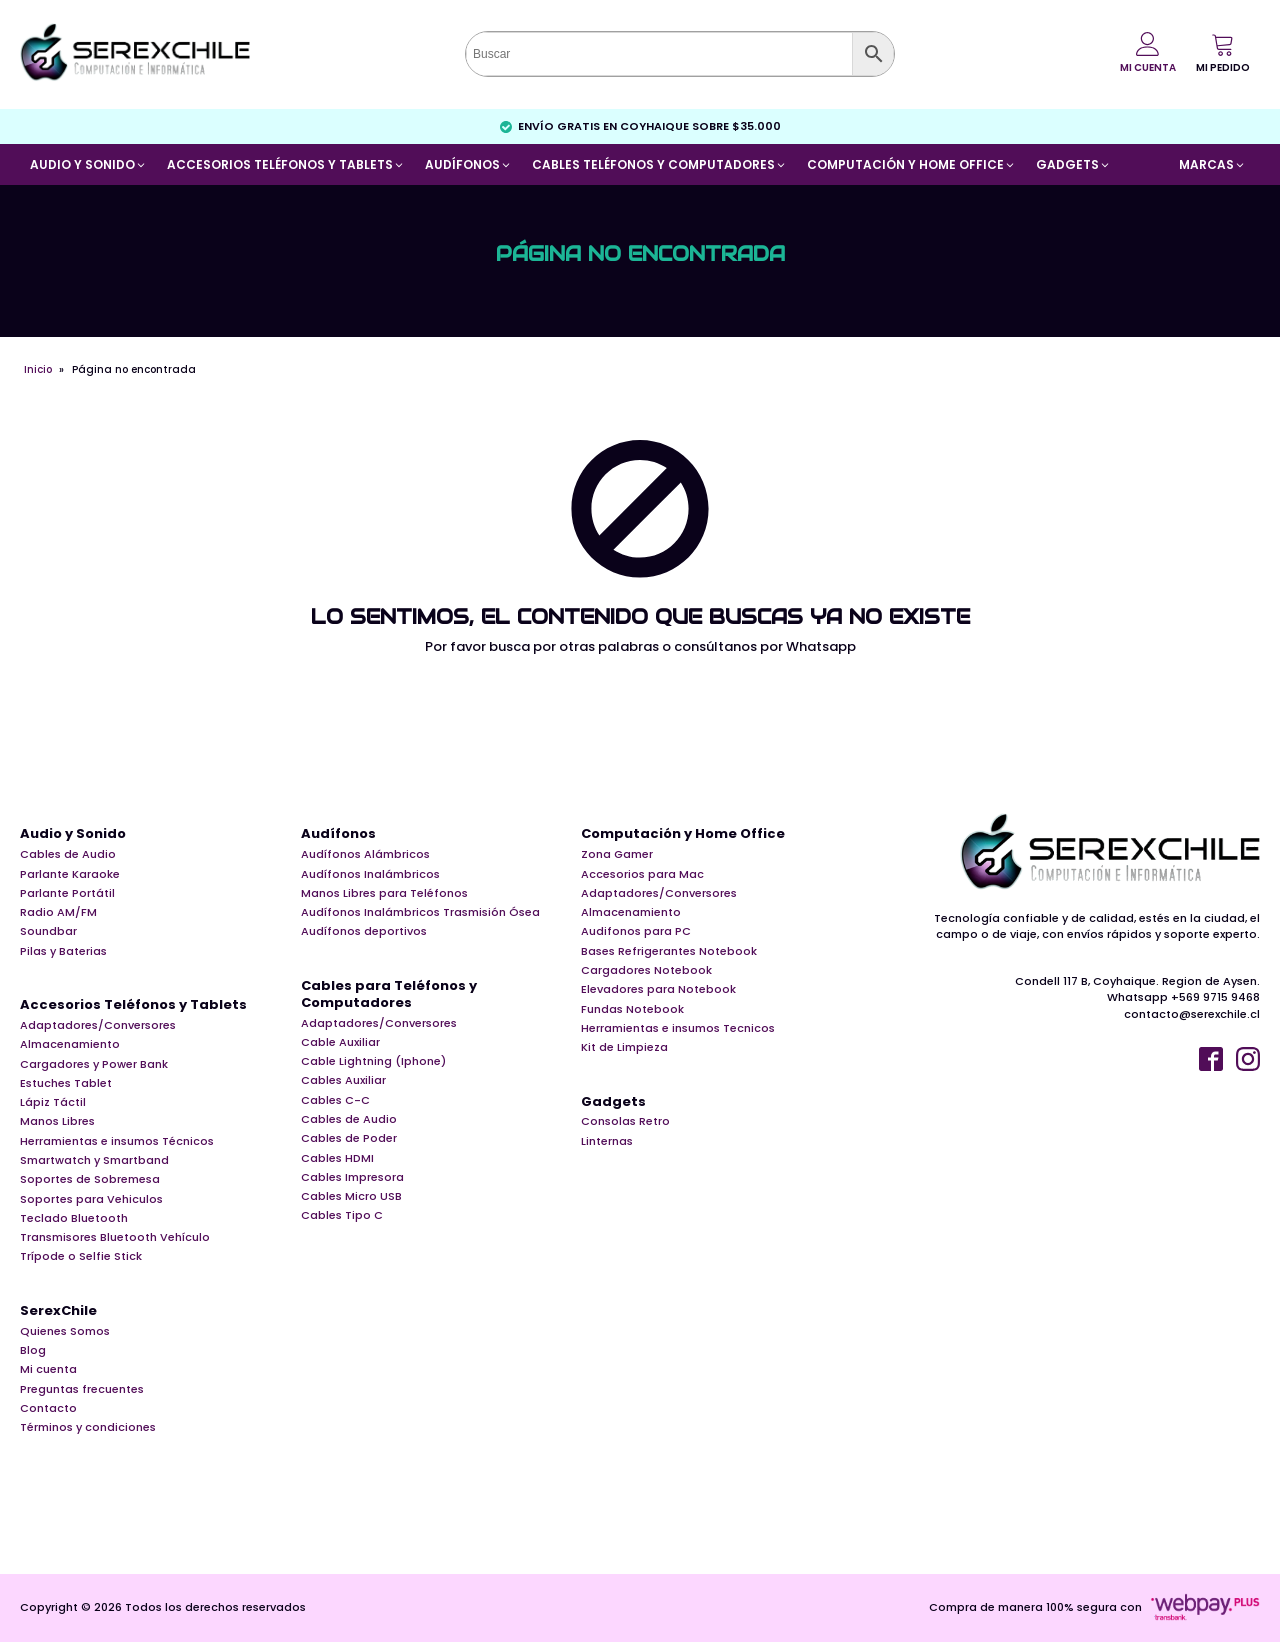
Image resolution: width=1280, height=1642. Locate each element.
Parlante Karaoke (70, 874)
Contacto (48, 1408)
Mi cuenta (48, 1369)
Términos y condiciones (88, 1427)
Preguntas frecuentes (82, 1389)
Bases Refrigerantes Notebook (669, 951)
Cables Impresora (352, 1177)
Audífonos (338, 834)
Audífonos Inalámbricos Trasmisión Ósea (420, 912)
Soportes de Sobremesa (90, 1179)
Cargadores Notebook (646, 970)
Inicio (38, 369)
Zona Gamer (617, 854)
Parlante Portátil (67, 893)
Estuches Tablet (66, 1083)
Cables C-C (335, 1100)
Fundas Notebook (632, 1009)
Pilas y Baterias (63, 951)
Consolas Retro (625, 1121)
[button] (1223, 53)
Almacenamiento (70, 1044)
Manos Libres (57, 1121)
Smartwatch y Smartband (94, 1160)
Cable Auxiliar (340, 1042)
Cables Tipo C (342, 1215)
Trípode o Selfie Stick (81, 1256)
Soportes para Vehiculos (91, 1199)
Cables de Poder (349, 1138)
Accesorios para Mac (642, 874)
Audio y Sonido (73, 834)
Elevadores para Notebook (658, 989)
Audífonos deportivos (364, 931)
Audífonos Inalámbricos (370, 874)
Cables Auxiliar (343, 1080)
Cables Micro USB (351, 1196)
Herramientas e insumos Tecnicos (678, 1028)
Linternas (607, 1141)
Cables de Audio (68, 854)
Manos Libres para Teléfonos (384, 893)
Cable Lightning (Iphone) (373, 1061)
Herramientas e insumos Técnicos (117, 1141)
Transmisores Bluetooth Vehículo (115, 1237)
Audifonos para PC (636, 931)
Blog (33, 1350)
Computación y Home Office (683, 834)
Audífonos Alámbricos (365, 854)
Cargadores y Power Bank (94, 1064)
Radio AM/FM (58, 912)
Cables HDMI (337, 1158)
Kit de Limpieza (624, 1047)
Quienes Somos (65, 1331)
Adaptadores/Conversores (98, 1025)
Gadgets (613, 1102)
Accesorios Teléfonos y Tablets (133, 1005)
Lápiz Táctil (53, 1102)
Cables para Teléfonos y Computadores (389, 995)
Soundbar (48, 931)
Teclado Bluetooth (74, 1218)
